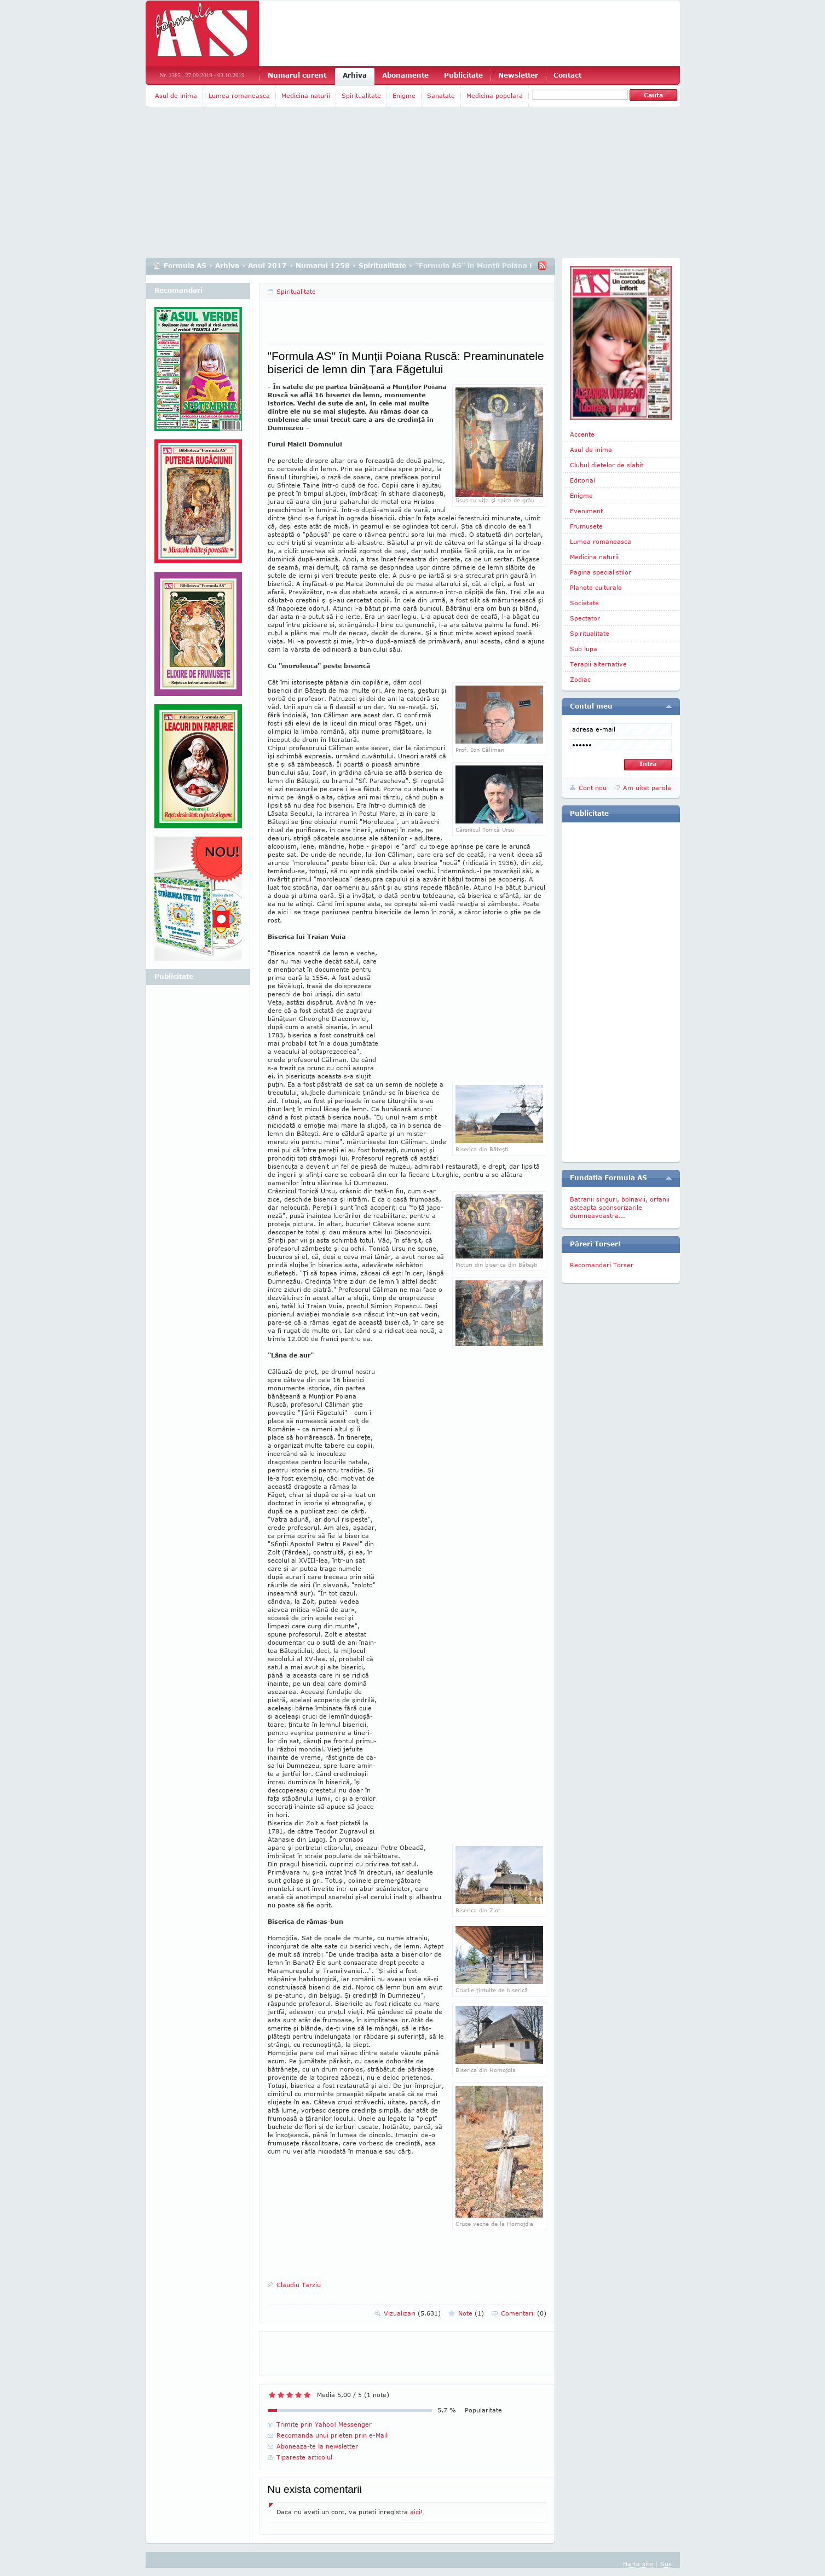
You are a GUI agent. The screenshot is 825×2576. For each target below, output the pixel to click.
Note (471, 2313)
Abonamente (405, 75)
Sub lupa (583, 648)
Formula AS (185, 266)
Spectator (585, 618)
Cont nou (593, 787)
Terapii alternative (598, 664)
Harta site (638, 2563)
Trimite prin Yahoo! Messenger (324, 2424)
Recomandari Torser (601, 1264)
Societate (584, 602)
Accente (582, 434)
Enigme (404, 95)
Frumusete (586, 526)
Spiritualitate (361, 95)
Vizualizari (412, 2313)
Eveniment (586, 510)
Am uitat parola (647, 787)
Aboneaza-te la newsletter (317, 2446)
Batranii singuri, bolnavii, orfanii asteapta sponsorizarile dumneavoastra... (620, 1207)
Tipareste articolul (304, 2457)
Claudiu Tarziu (298, 2284)
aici (415, 2511)
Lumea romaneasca (239, 95)
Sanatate (441, 95)
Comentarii (523, 2313)
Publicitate (463, 75)
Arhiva (355, 75)
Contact (567, 75)
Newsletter (518, 75)
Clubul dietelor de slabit (606, 464)
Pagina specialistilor (600, 572)
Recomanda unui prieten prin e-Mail (332, 2435)
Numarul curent (297, 75)
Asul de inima (176, 95)
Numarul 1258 (323, 266)
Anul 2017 (267, 266)
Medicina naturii (305, 95)
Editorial (582, 480)
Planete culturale (596, 587)
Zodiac (580, 679)
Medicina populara (494, 95)
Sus (666, 2563)
